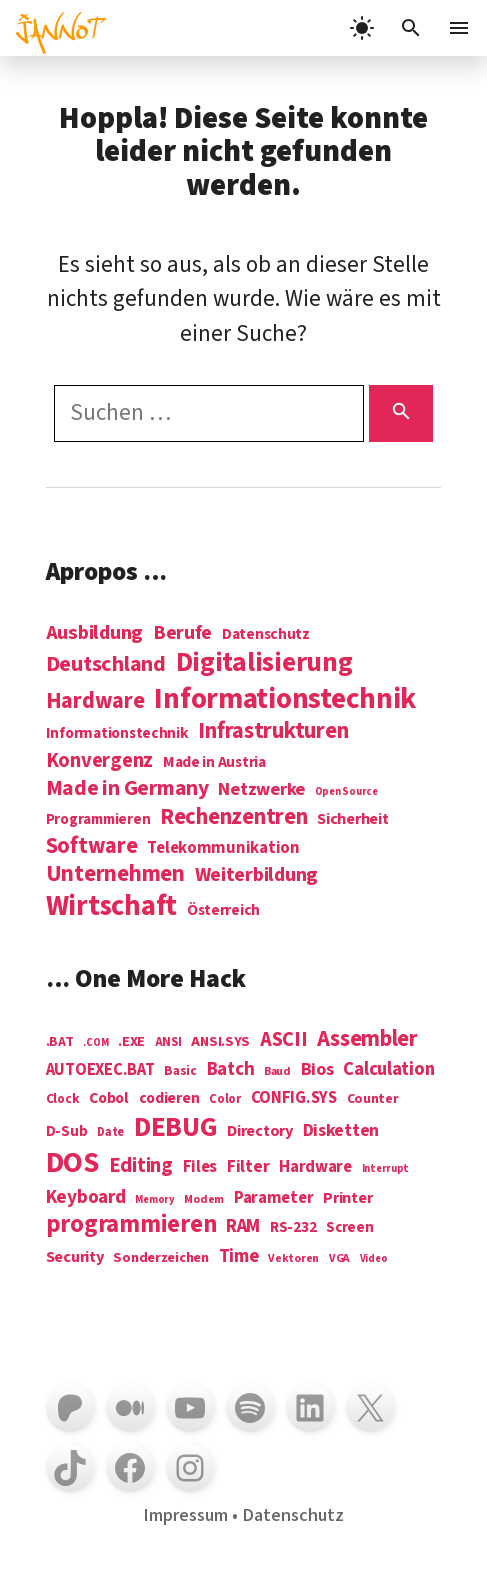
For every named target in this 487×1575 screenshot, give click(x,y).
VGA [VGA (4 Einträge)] (339, 1259)
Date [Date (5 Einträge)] (110, 1133)
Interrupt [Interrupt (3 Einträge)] (386, 1168)
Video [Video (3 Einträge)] (374, 1258)
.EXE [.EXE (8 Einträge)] (131, 1042)
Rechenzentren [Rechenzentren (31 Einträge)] (234, 817)
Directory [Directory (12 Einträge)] (260, 1131)
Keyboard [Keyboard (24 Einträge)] (86, 1197)
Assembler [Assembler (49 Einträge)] (367, 1039)
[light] (362, 28)
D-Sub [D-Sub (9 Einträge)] (67, 1132)
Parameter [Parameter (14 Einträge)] (274, 1198)
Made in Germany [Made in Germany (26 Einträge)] (127, 788)
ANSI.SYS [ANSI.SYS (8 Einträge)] (220, 1042)
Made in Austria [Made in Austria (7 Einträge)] (214, 762)
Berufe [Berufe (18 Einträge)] (182, 633)
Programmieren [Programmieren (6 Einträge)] (98, 820)
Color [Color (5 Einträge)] (225, 1100)
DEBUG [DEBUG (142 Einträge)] (176, 1128)
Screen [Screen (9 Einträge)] (349, 1228)
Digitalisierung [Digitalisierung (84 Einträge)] (264, 663)
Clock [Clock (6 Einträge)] (63, 1099)
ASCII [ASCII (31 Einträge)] (284, 1040)
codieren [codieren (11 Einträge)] (169, 1099)
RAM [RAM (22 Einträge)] (243, 1227)
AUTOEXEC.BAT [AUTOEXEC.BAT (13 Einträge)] (100, 1070)
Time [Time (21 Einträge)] (239, 1256)
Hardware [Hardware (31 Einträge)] (95, 701)
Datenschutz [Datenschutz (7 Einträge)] (266, 634)
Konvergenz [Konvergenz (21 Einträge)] (99, 761)
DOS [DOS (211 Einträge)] (72, 1163)
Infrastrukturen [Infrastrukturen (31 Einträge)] (273, 731)
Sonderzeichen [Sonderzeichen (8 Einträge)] (161, 1258)
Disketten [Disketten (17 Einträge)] (341, 1131)
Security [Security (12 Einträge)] (75, 1257)
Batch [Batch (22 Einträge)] (231, 1070)
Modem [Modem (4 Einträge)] (204, 1200)
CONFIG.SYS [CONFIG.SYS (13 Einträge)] (294, 1098)
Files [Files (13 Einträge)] (200, 1167)
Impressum (185, 1515)
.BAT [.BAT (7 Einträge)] (60, 1042)
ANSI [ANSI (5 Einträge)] (168, 1043)
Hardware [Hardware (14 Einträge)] (315, 1167)
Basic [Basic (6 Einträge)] (180, 1071)
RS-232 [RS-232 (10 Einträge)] (293, 1227)
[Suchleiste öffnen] (411, 28)
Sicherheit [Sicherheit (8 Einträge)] (352, 819)
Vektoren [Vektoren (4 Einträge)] (293, 1259)
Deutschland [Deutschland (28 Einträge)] (106, 665)
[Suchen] (401, 413)
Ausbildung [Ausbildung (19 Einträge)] (94, 632)
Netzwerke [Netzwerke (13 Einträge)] (261, 789)
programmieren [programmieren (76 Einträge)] (131, 1225)
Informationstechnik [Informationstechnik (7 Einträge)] (117, 733)
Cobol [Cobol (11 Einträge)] (109, 1099)
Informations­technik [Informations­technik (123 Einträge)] (285, 699)
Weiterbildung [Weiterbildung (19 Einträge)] (257, 874)
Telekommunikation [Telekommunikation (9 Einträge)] (223, 848)
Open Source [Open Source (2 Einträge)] (346, 791)
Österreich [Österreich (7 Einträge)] (223, 910)
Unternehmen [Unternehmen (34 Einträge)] (115, 874)
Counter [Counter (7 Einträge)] (373, 1099)
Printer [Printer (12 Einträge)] (347, 1198)
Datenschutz (293, 1515)
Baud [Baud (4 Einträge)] (277, 1072)
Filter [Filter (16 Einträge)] (248, 1167)
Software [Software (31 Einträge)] (92, 846)
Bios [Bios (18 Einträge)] (317, 1070)
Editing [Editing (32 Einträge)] (141, 1166)
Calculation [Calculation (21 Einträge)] (388, 1069)
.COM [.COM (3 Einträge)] (95, 1042)
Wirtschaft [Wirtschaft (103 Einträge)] (111, 907)
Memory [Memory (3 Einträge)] (154, 1199)
